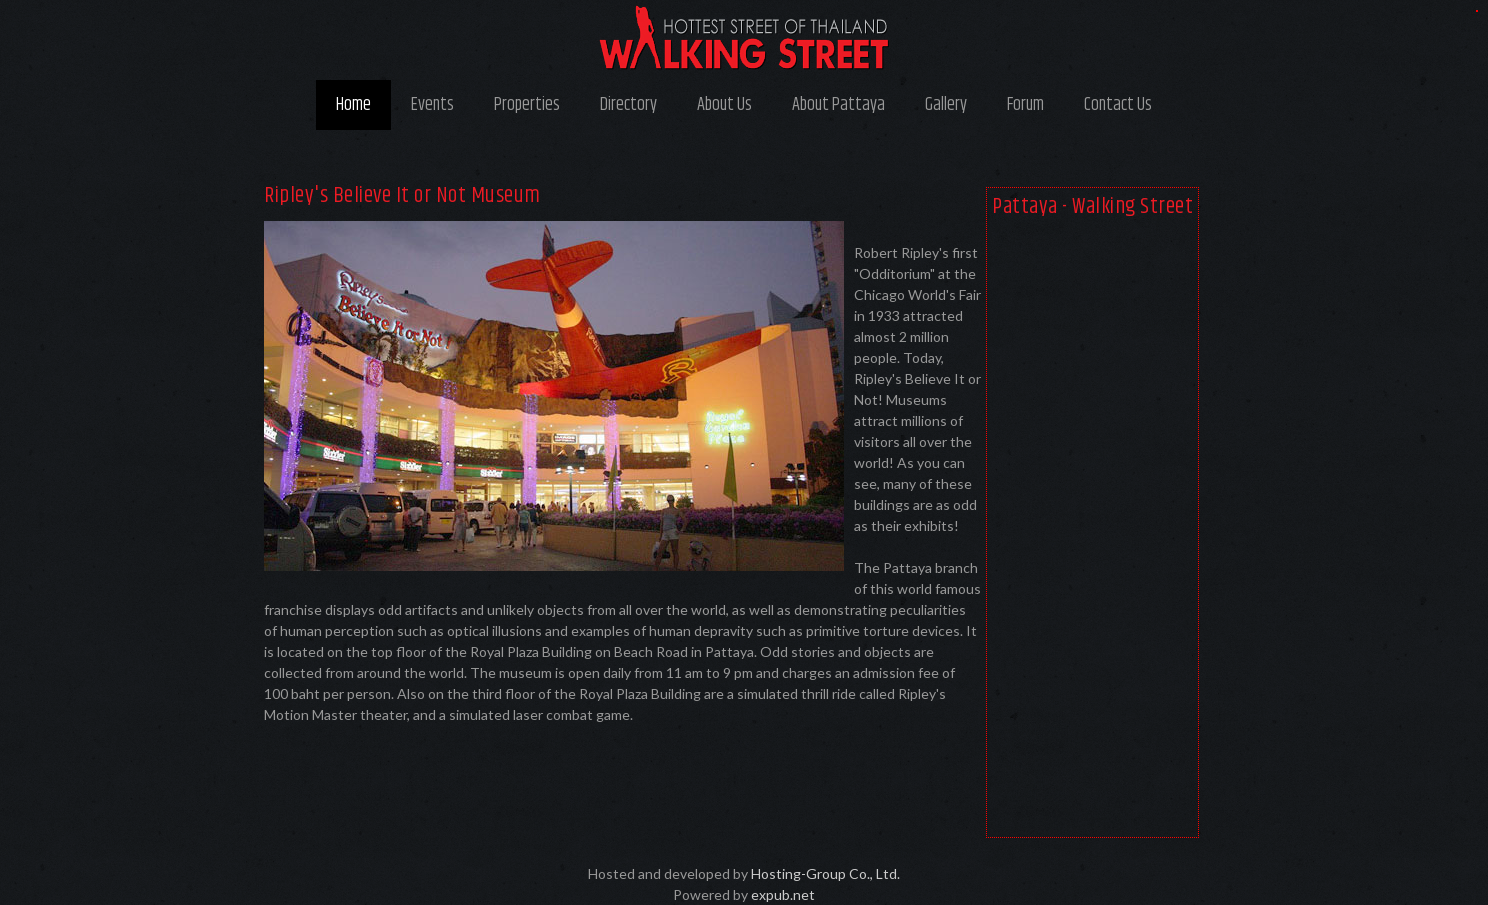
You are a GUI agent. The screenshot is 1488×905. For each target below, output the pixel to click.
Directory (628, 105)
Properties (527, 105)
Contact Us (1118, 105)
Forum (1025, 105)
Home (353, 105)
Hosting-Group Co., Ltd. (825, 873)
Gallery (946, 105)
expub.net (783, 894)
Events (432, 105)
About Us (724, 105)
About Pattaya (838, 105)
